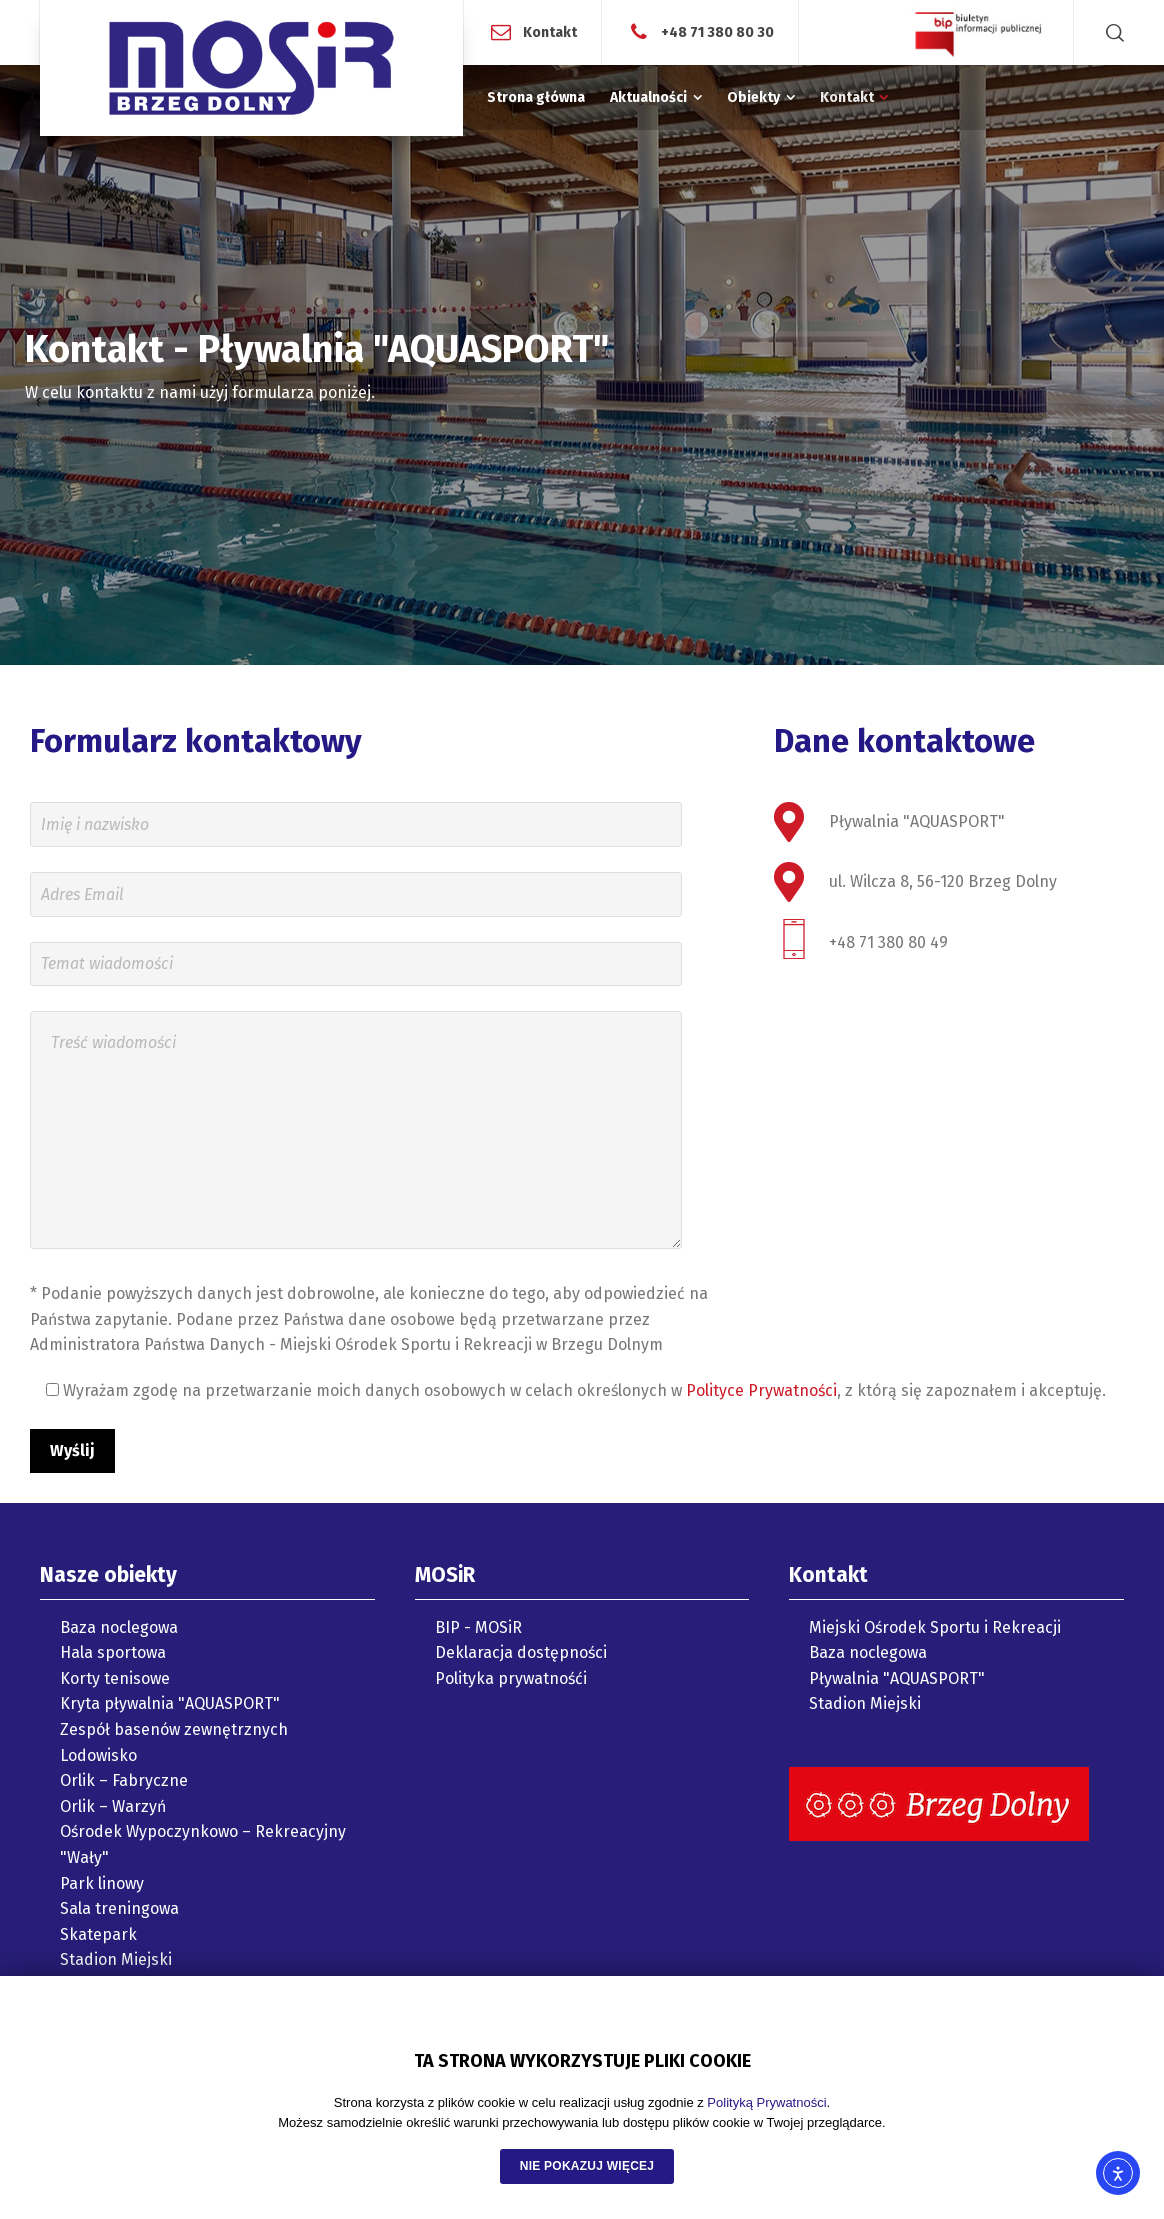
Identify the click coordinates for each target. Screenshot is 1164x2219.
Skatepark (98, 1934)
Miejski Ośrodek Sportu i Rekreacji (935, 1627)
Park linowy (102, 1883)
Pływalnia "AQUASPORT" (897, 1678)
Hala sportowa (113, 1652)
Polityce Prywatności (761, 1390)
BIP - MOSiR (478, 1627)
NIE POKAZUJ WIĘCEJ (587, 2166)
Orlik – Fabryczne (124, 1780)
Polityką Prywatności (766, 2102)
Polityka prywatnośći (511, 1678)
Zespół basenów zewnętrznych (174, 1729)
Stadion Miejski (116, 1959)
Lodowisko (98, 1755)
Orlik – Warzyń (113, 1806)
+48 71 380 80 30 (717, 31)
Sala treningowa (119, 1908)
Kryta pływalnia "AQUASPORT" (170, 1703)
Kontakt (550, 31)
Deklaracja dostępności (521, 1652)
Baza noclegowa (119, 1627)
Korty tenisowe (115, 1678)
